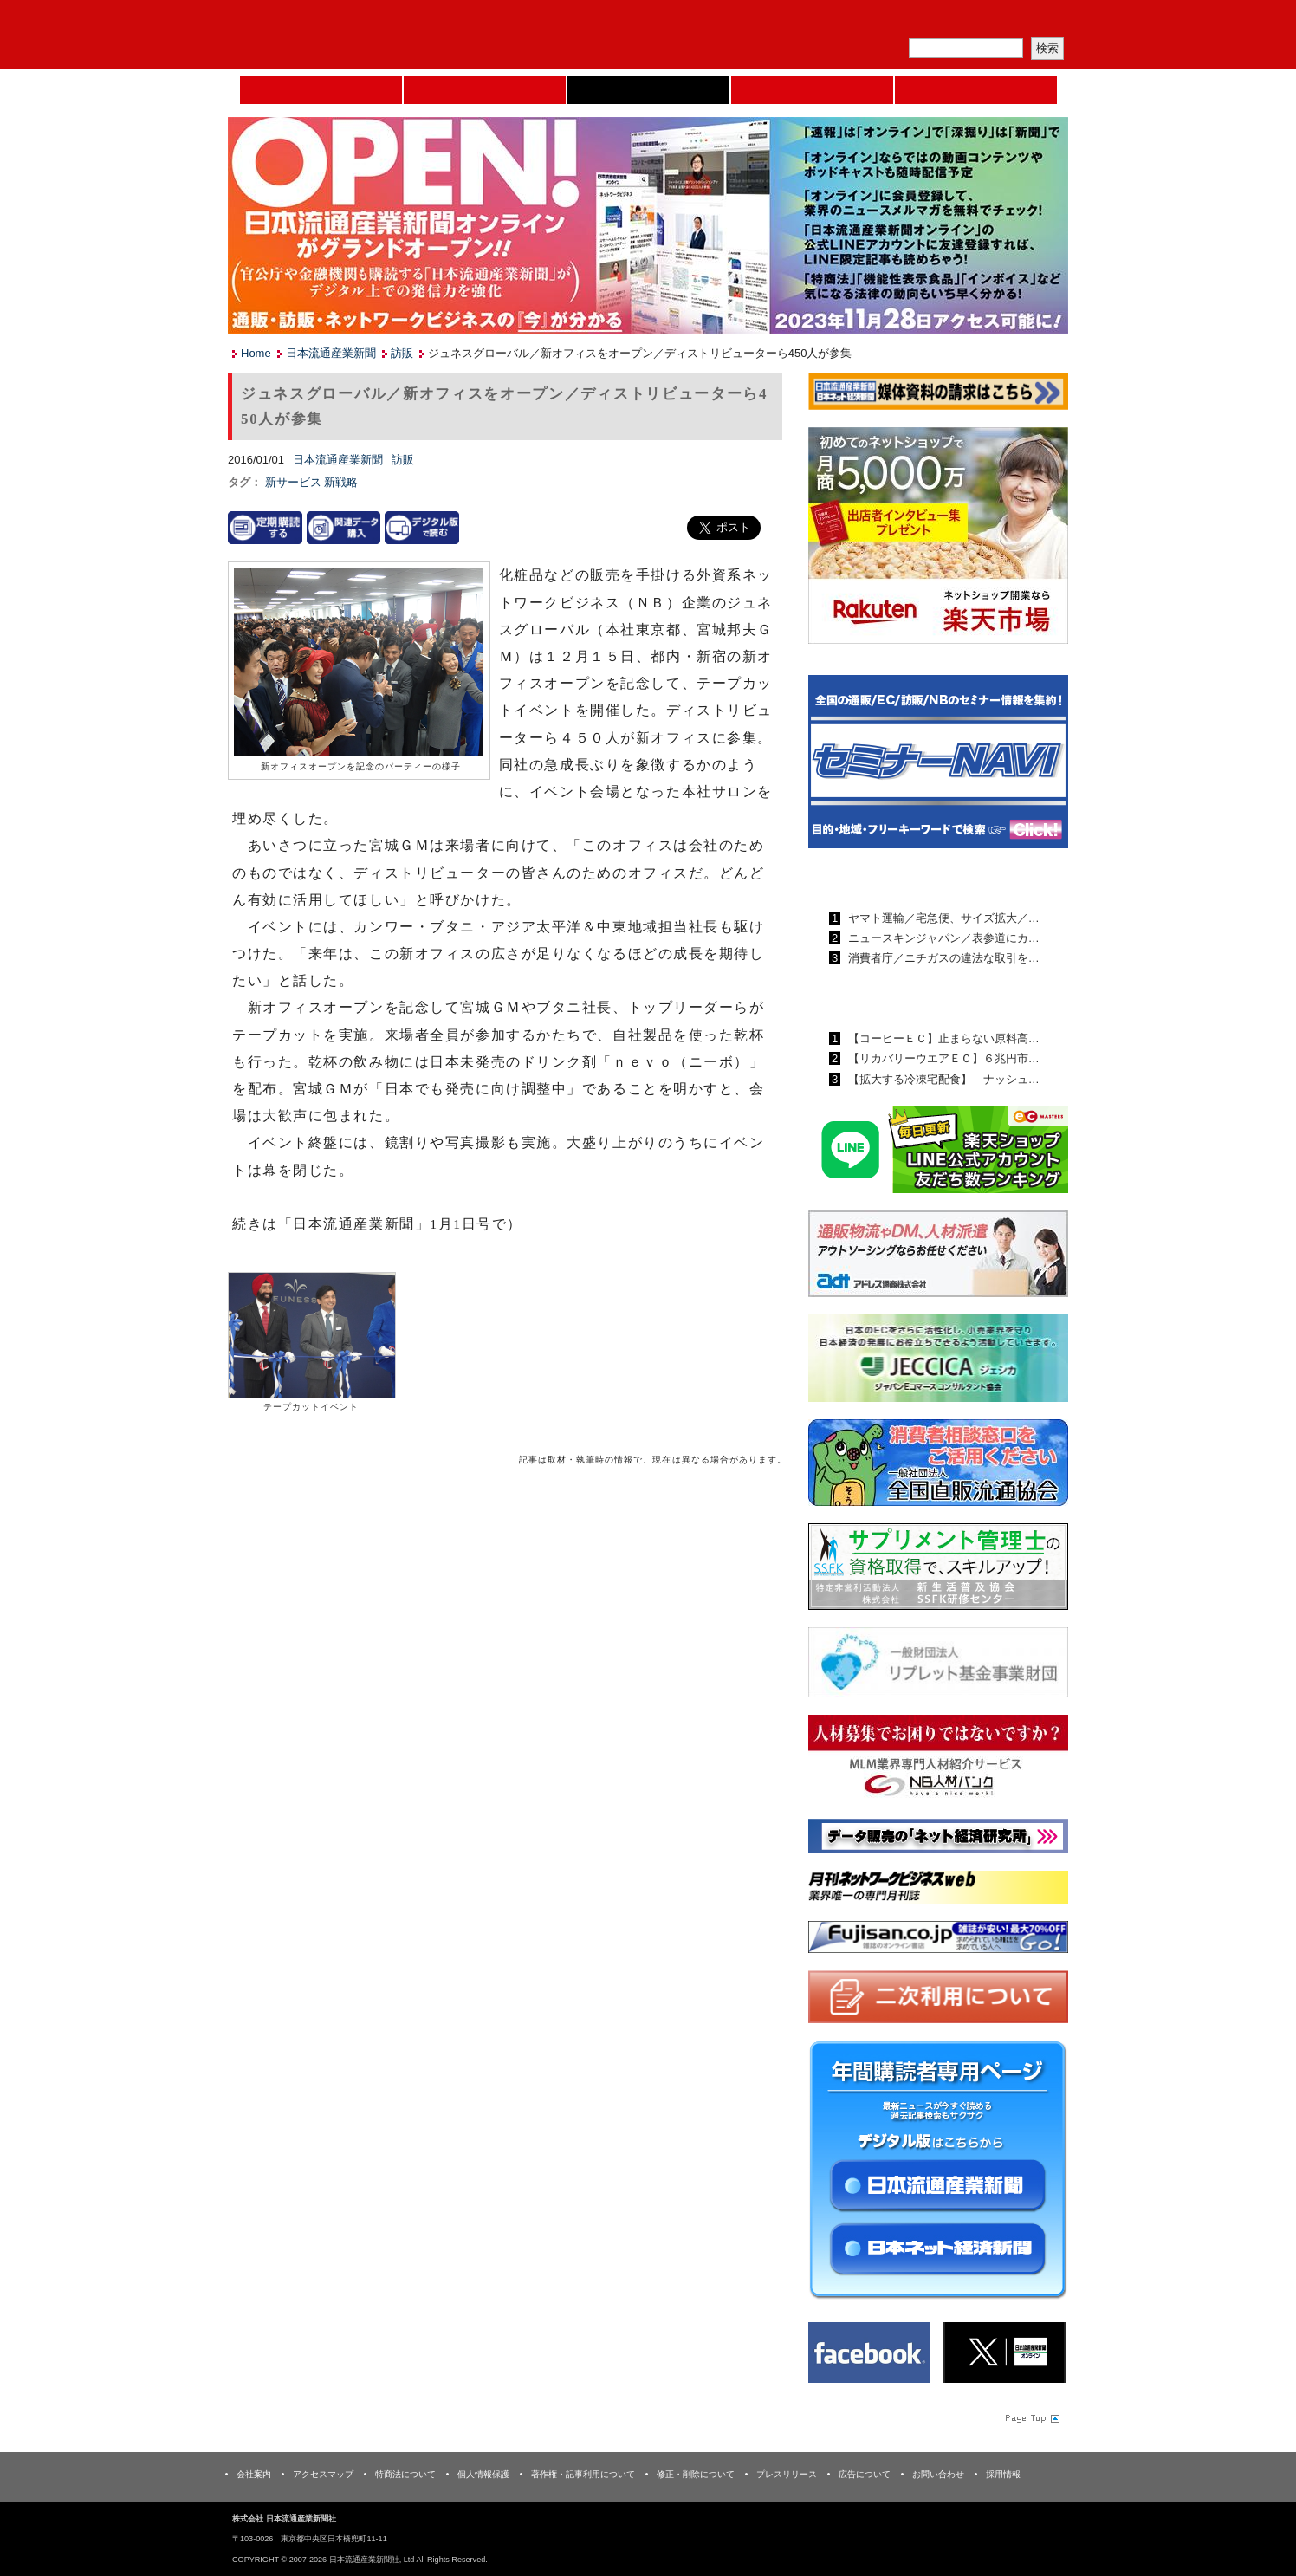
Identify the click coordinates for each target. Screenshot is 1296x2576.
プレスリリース (786, 2474)
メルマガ (865, 22)
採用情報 (1003, 2474)
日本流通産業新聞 (648, 90)
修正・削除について (696, 2474)
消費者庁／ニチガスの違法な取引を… (942, 957)
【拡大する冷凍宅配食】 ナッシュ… (942, 1079)
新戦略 (341, 482)
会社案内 (254, 2474)
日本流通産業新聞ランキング (908, 878)
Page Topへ (1031, 2417)
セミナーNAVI (485, 90)
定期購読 (946, 22)
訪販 (402, 353)
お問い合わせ (938, 2474)
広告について (865, 2474)
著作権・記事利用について (583, 2474)
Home (321, 90)
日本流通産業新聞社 (353, 35)
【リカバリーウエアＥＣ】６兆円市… (942, 1058)
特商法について (405, 2474)
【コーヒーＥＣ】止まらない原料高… (942, 1038)
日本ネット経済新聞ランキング (914, 998)
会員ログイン (1026, 22)
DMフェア (976, 90)
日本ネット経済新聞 (812, 90)
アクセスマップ (323, 2474)
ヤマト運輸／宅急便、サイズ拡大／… (942, 918)
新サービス (295, 482)
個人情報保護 (483, 2474)
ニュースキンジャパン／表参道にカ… (942, 937)
